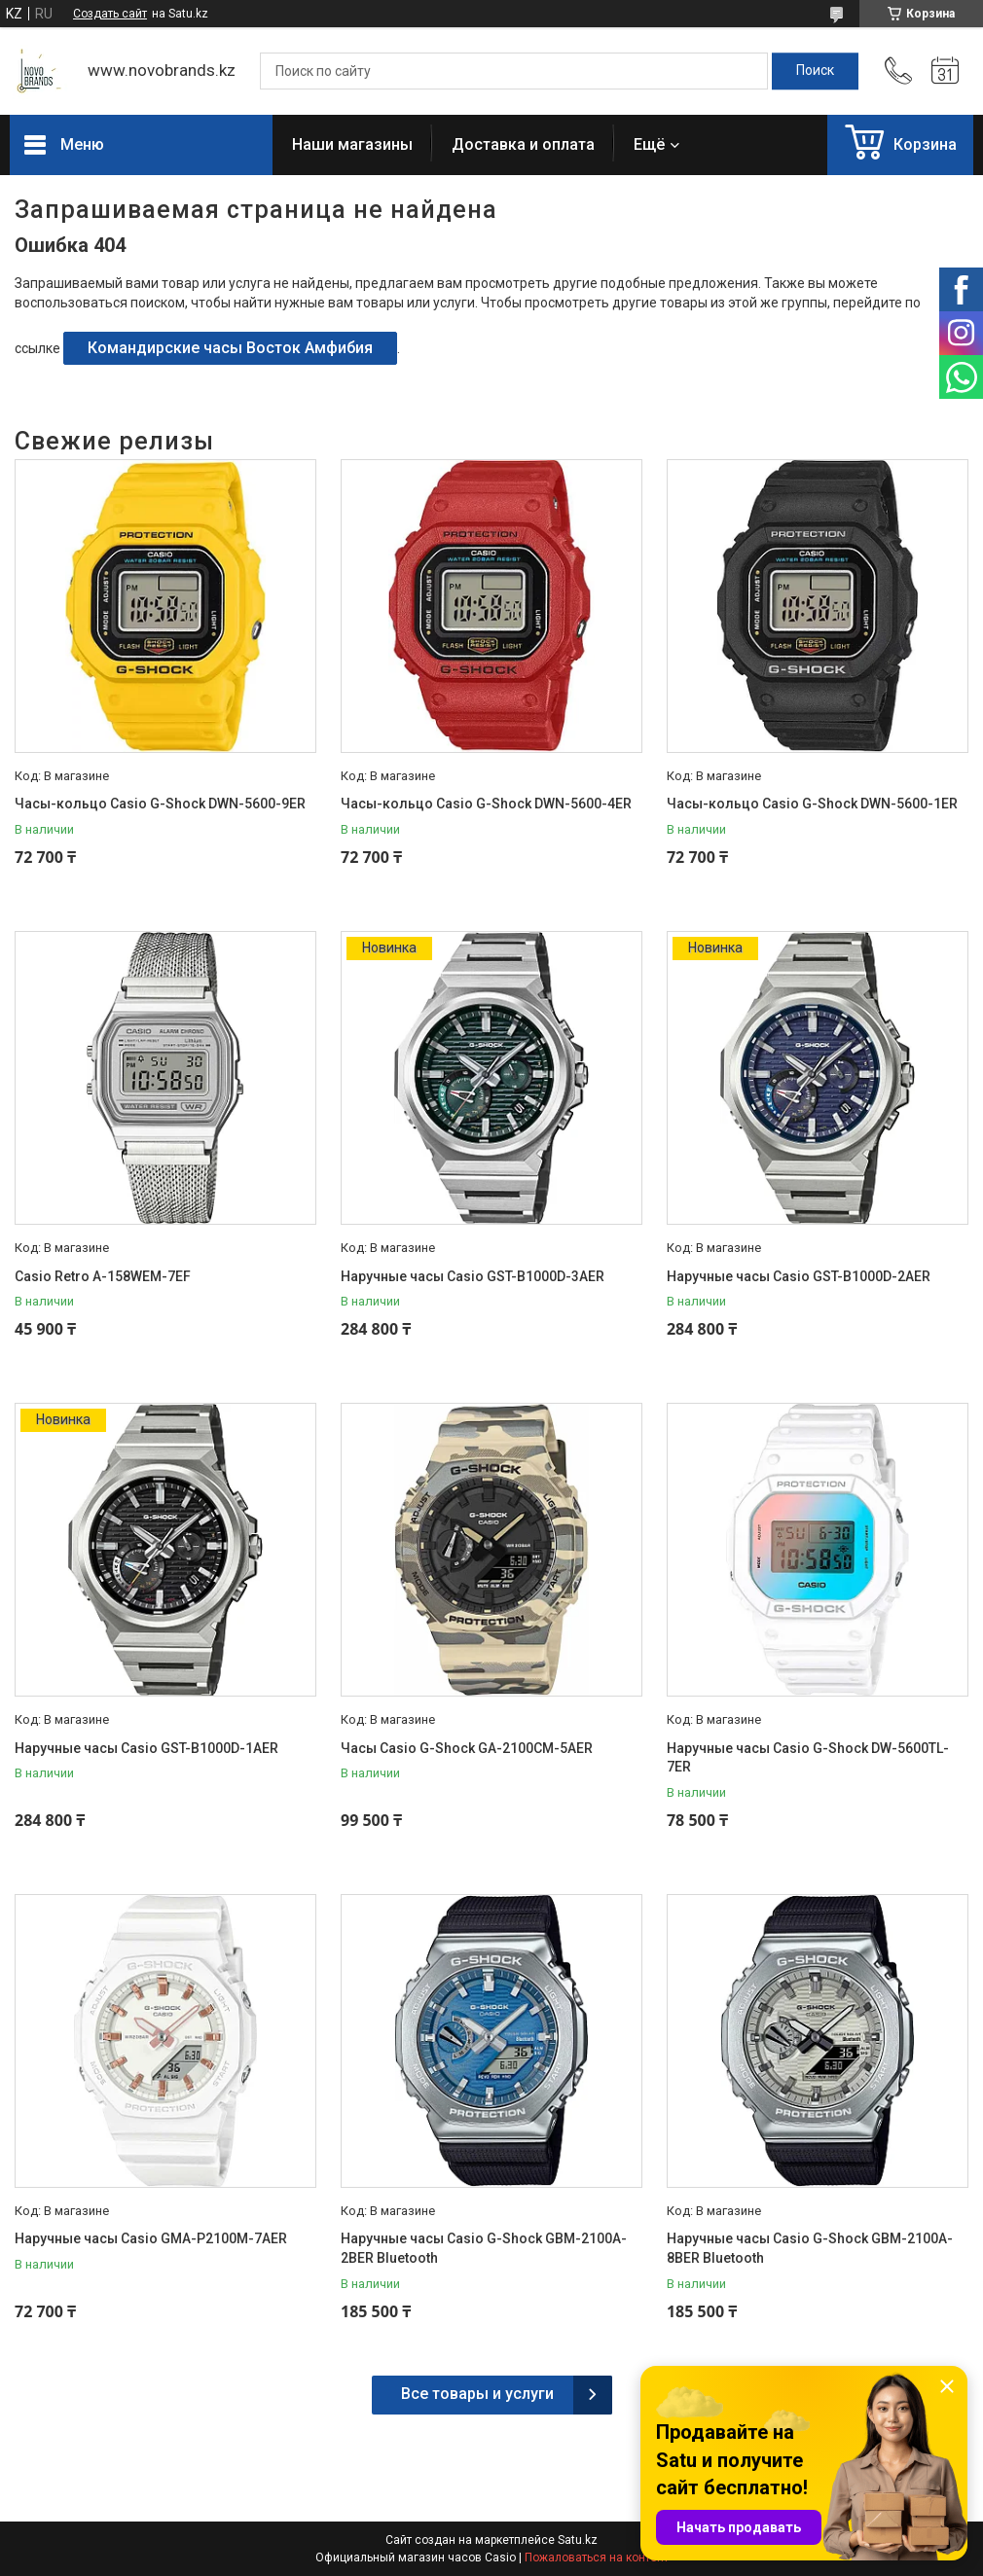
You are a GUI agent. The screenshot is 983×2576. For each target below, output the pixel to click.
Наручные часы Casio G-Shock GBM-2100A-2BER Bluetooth (484, 2248)
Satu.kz (578, 2540)
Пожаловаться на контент (597, 2557)
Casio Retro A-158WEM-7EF (103, 1276)
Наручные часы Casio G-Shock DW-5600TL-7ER (808, 1757)
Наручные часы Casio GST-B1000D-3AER (472, 1276)
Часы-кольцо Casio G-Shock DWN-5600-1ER (812, 803)
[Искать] (815, 71)
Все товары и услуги (477, 2393)
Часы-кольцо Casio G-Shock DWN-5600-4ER (486, 803)
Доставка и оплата (523, 144)
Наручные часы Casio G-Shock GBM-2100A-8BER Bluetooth (810, 2248)
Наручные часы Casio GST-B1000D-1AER (146, 1748)
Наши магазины (352, 144)
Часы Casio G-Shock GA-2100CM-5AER (467, 1748)
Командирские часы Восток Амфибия (230, 348)
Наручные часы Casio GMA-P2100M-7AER (151, 2238)
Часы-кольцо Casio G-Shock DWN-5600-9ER (160, 803)
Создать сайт (110, 13)
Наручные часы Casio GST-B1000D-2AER (798, 1276)
